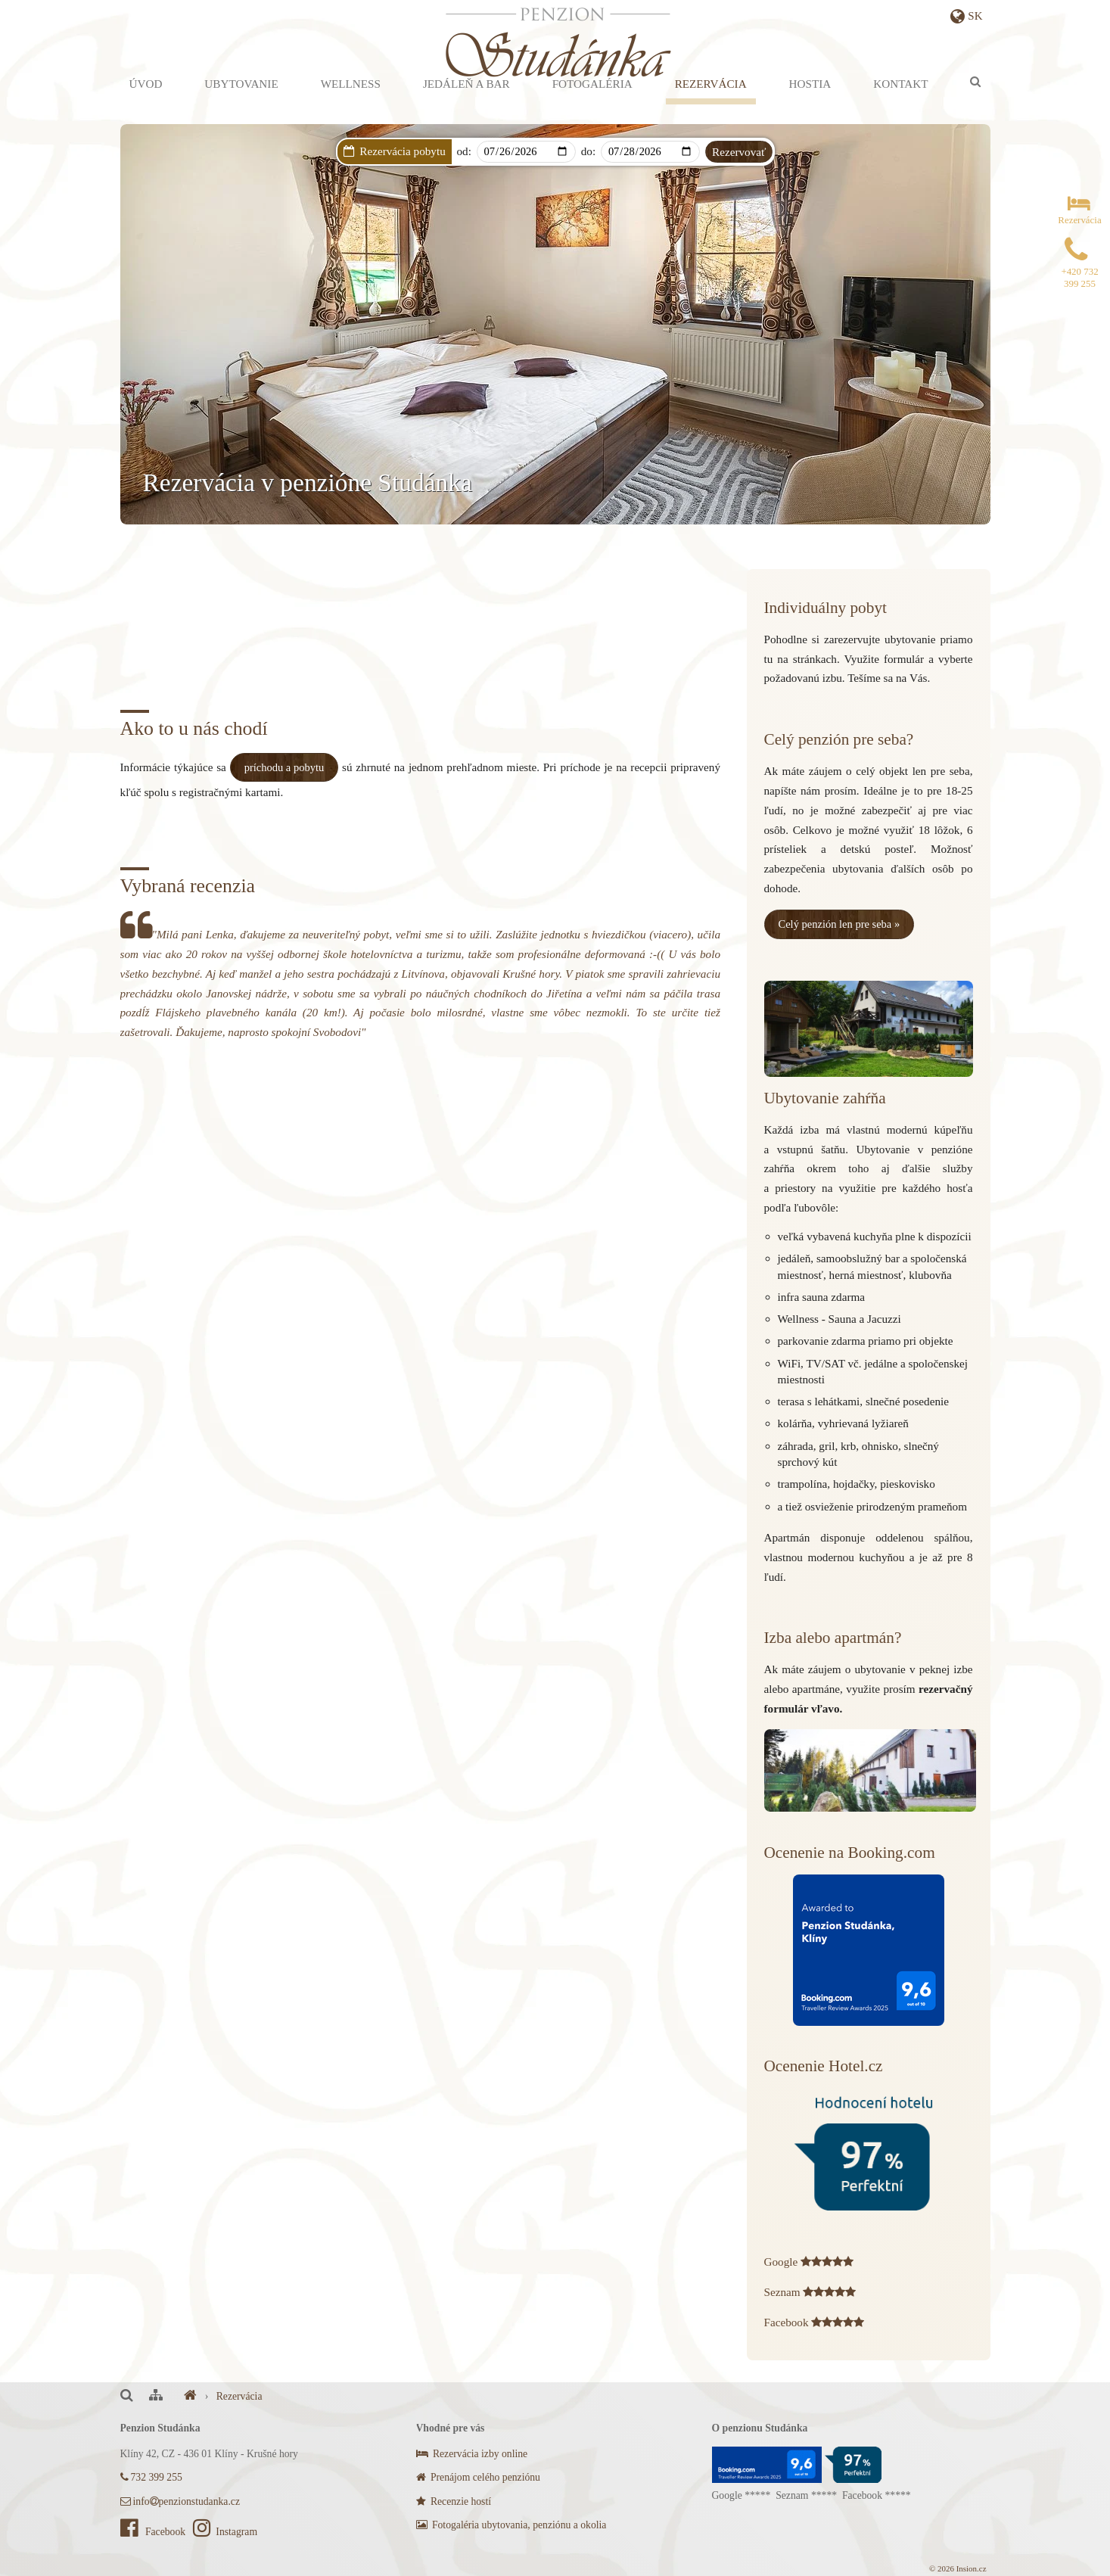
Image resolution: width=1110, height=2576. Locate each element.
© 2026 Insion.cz (957, 2567)
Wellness (351, 104)
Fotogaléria (592, 104)
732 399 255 (151, 2476)
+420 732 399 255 (1079, 269)
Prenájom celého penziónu (478, 2476)
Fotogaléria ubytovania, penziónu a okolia (511, 2524)
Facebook (154, 2531)
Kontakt (900, 104)
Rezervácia (711, 104)
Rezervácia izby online (472, 2453)
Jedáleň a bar (466, 104)
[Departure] (650, 152)
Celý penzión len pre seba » (842, 923)
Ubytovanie (241, 104)
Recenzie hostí (454, 2500)
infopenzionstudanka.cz (180, 2500)
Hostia (810, 104)
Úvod (146, 104)
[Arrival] (526, 152)
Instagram (225, 2531)
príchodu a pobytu (286, 767)
